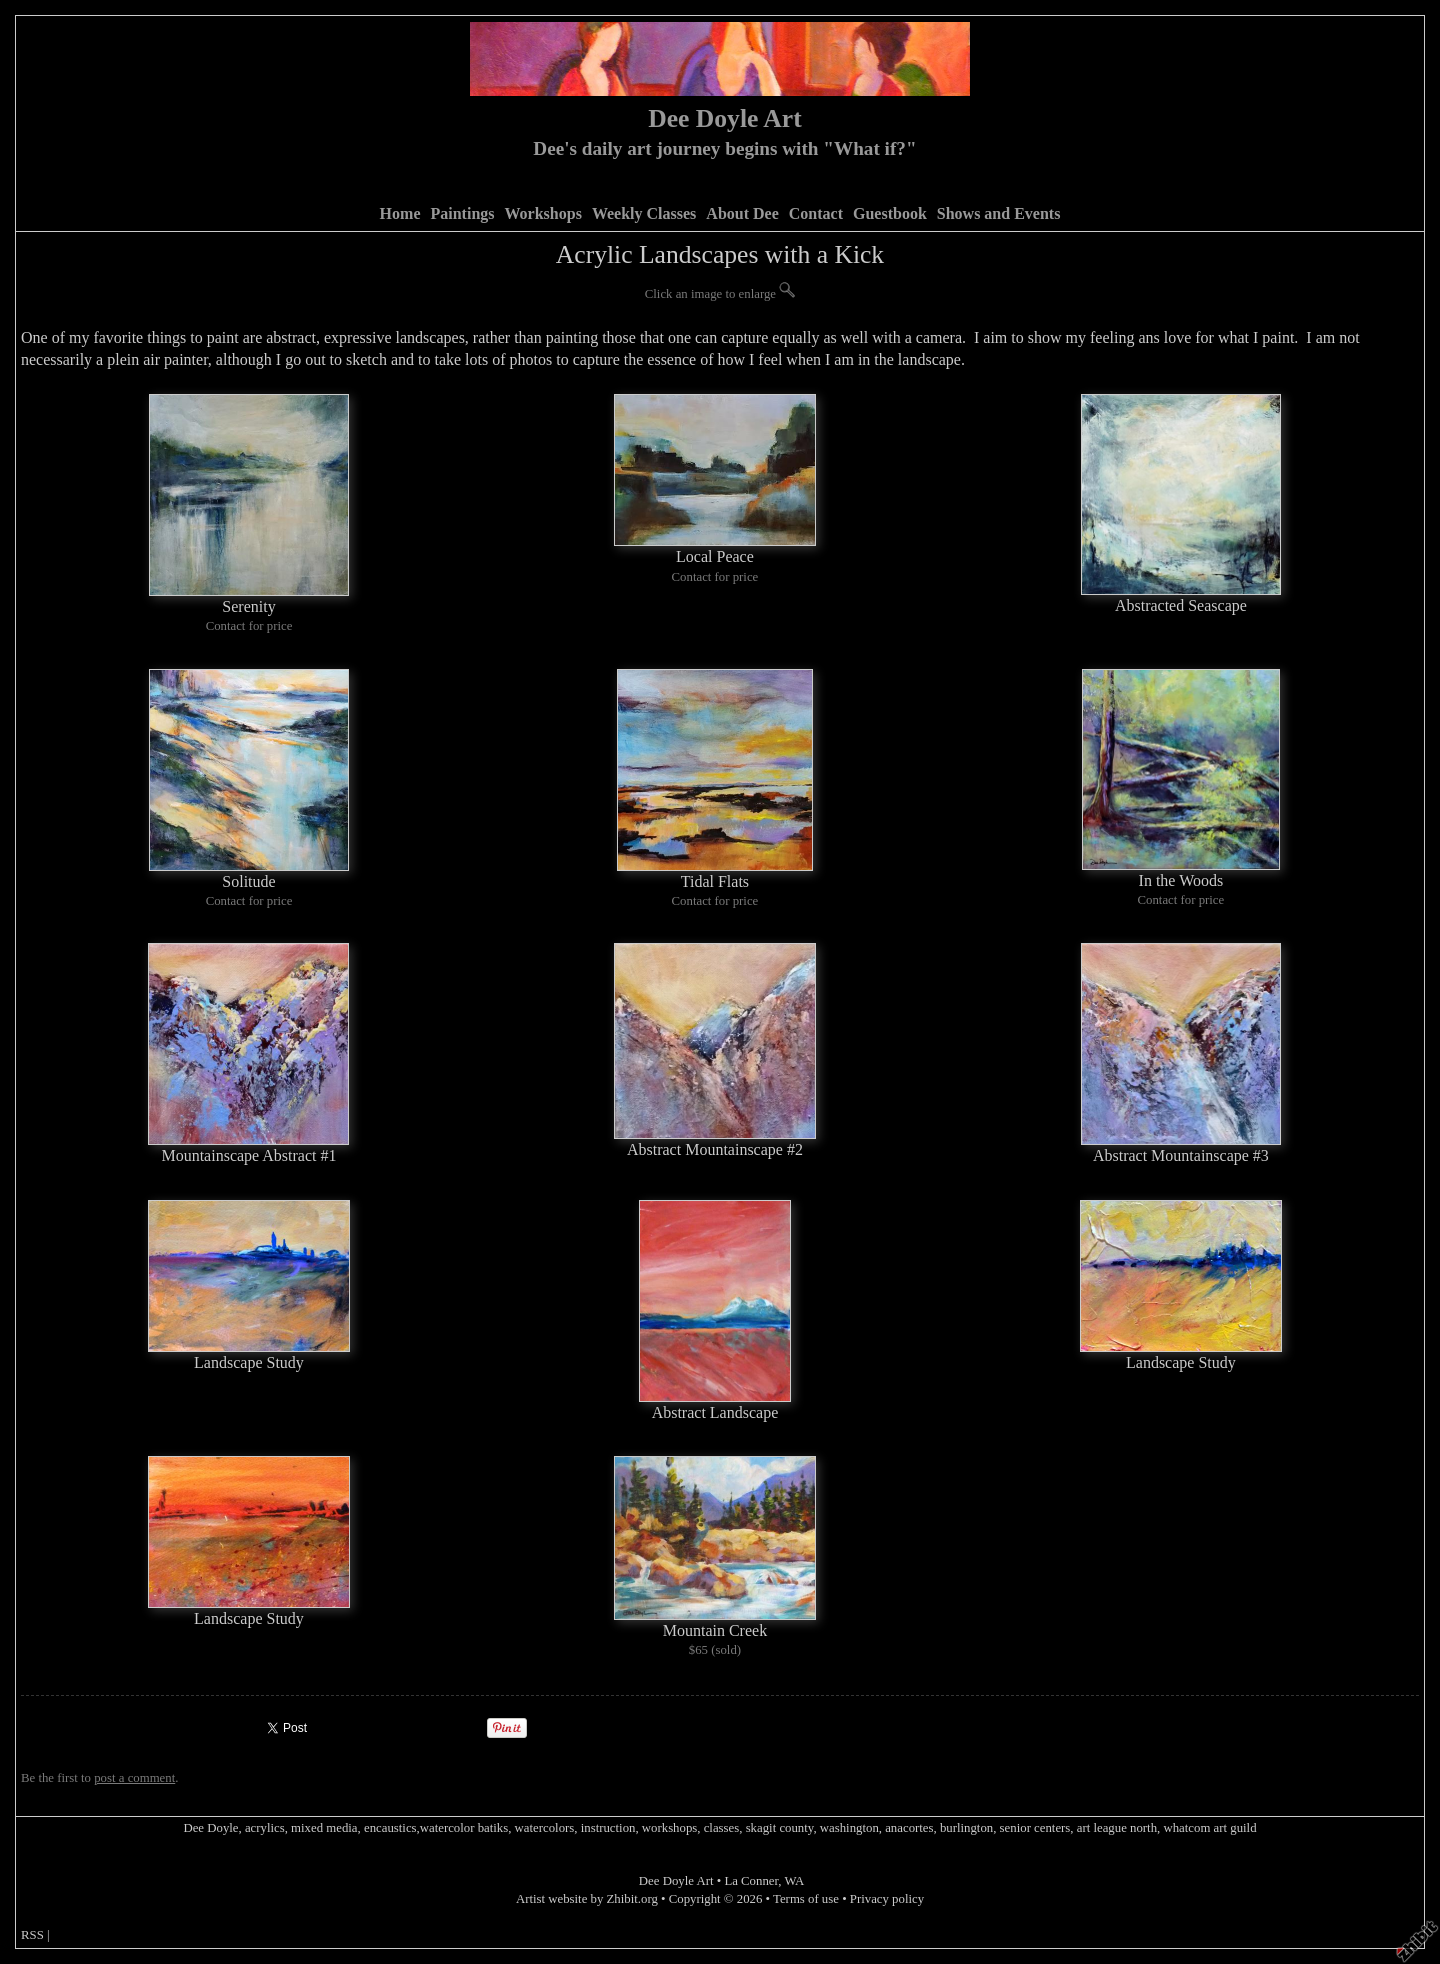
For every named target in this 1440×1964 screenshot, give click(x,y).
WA (794, 1881)
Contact (816, 213)
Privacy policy (887, 1899)
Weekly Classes (644, 213)
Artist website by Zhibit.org (587, 1899)
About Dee (742, 213)
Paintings (462, 213)
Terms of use (806, 1899)
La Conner (751, 1881)
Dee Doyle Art (725, 118)
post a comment (134, 1778)
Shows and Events (999, 213)
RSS (32, 1935)
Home (400, 213)
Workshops (543, 213)
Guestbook (890, 213)
